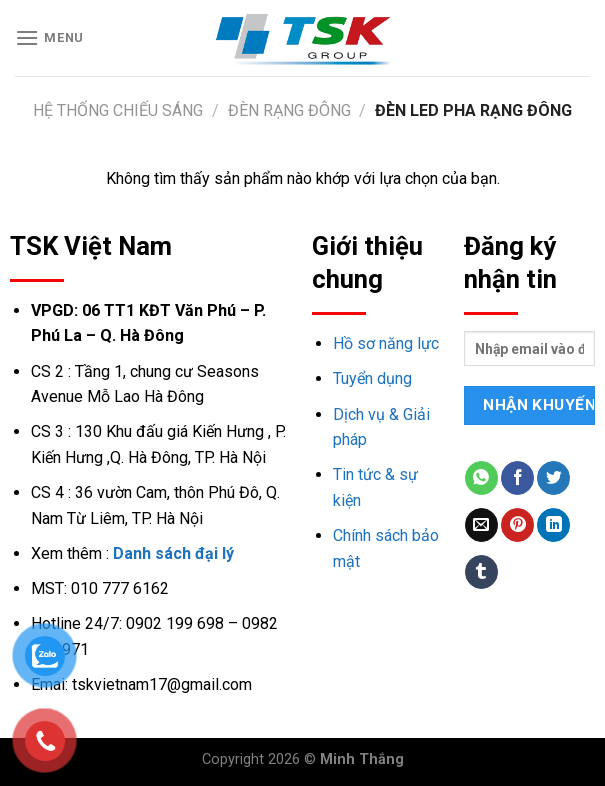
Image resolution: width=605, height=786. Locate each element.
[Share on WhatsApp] (481, 478)
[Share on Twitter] (553, 478)
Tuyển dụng (372, 378)
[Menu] (49, 37)
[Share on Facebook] (517, 478)
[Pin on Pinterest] (517, 525)
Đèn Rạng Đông (289, 110)
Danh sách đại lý (173, 553)
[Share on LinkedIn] (553, 525)
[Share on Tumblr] (481, 572)
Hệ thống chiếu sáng (118, 110)
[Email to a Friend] (481, 525)
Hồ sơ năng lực (386, 343)
